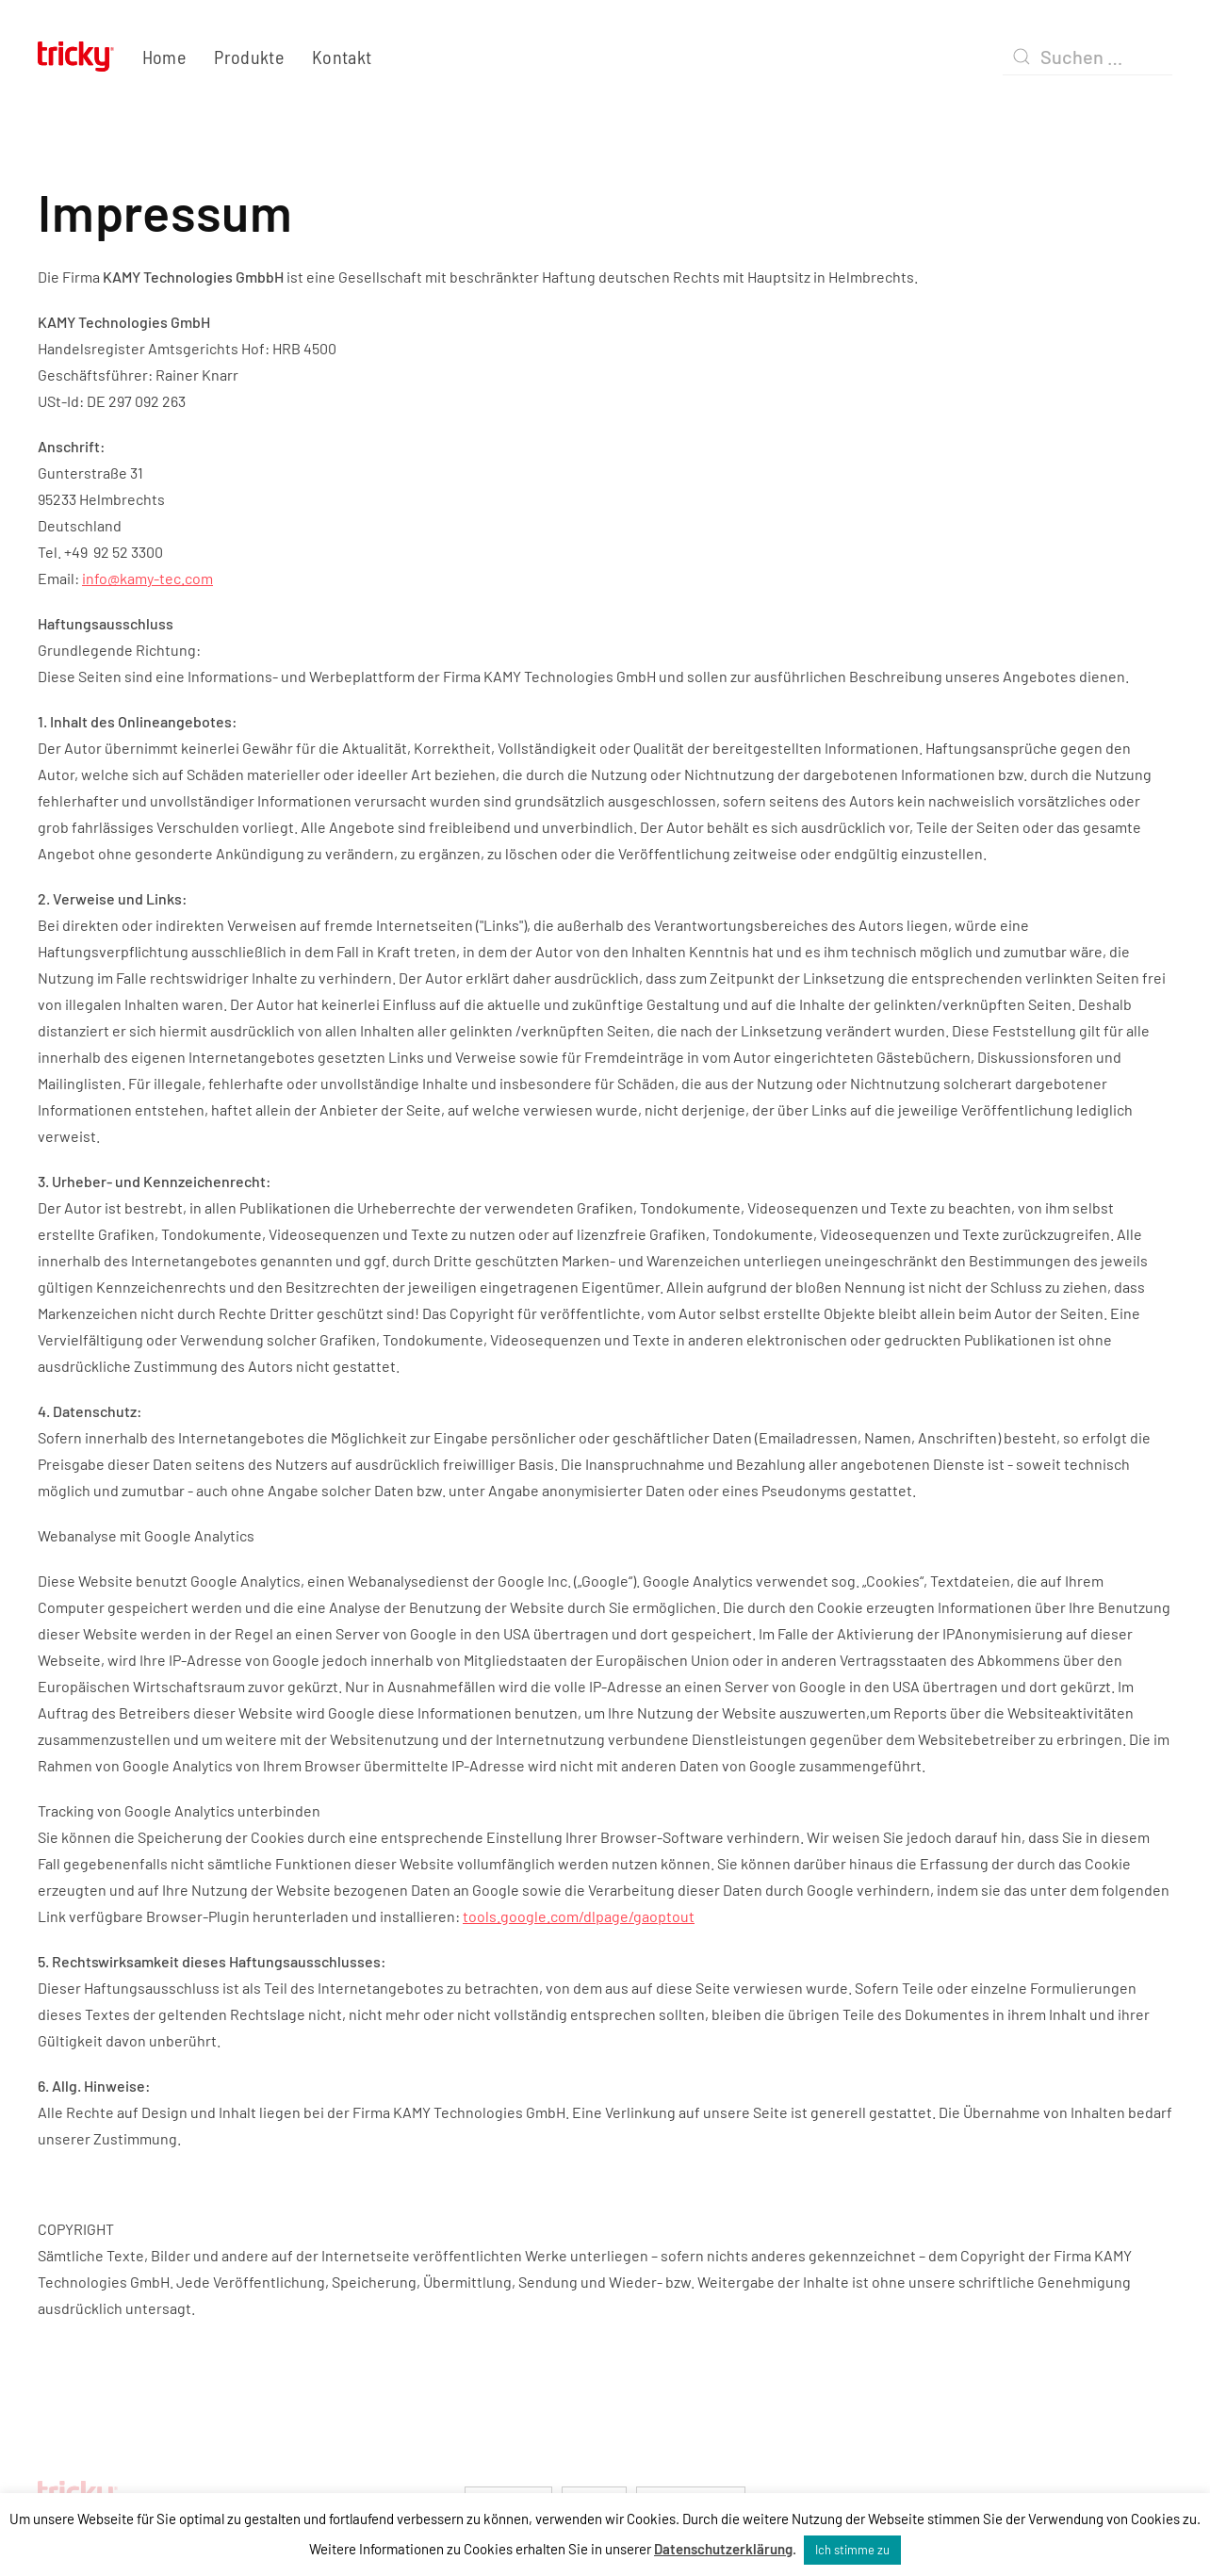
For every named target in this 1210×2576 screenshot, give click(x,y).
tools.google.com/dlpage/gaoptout (579, 1916)
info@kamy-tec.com (147, 578)
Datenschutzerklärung (723, 2548)
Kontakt (341, 56)
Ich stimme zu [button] (852, 2549)
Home (164, 56)
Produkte (249, 56)
